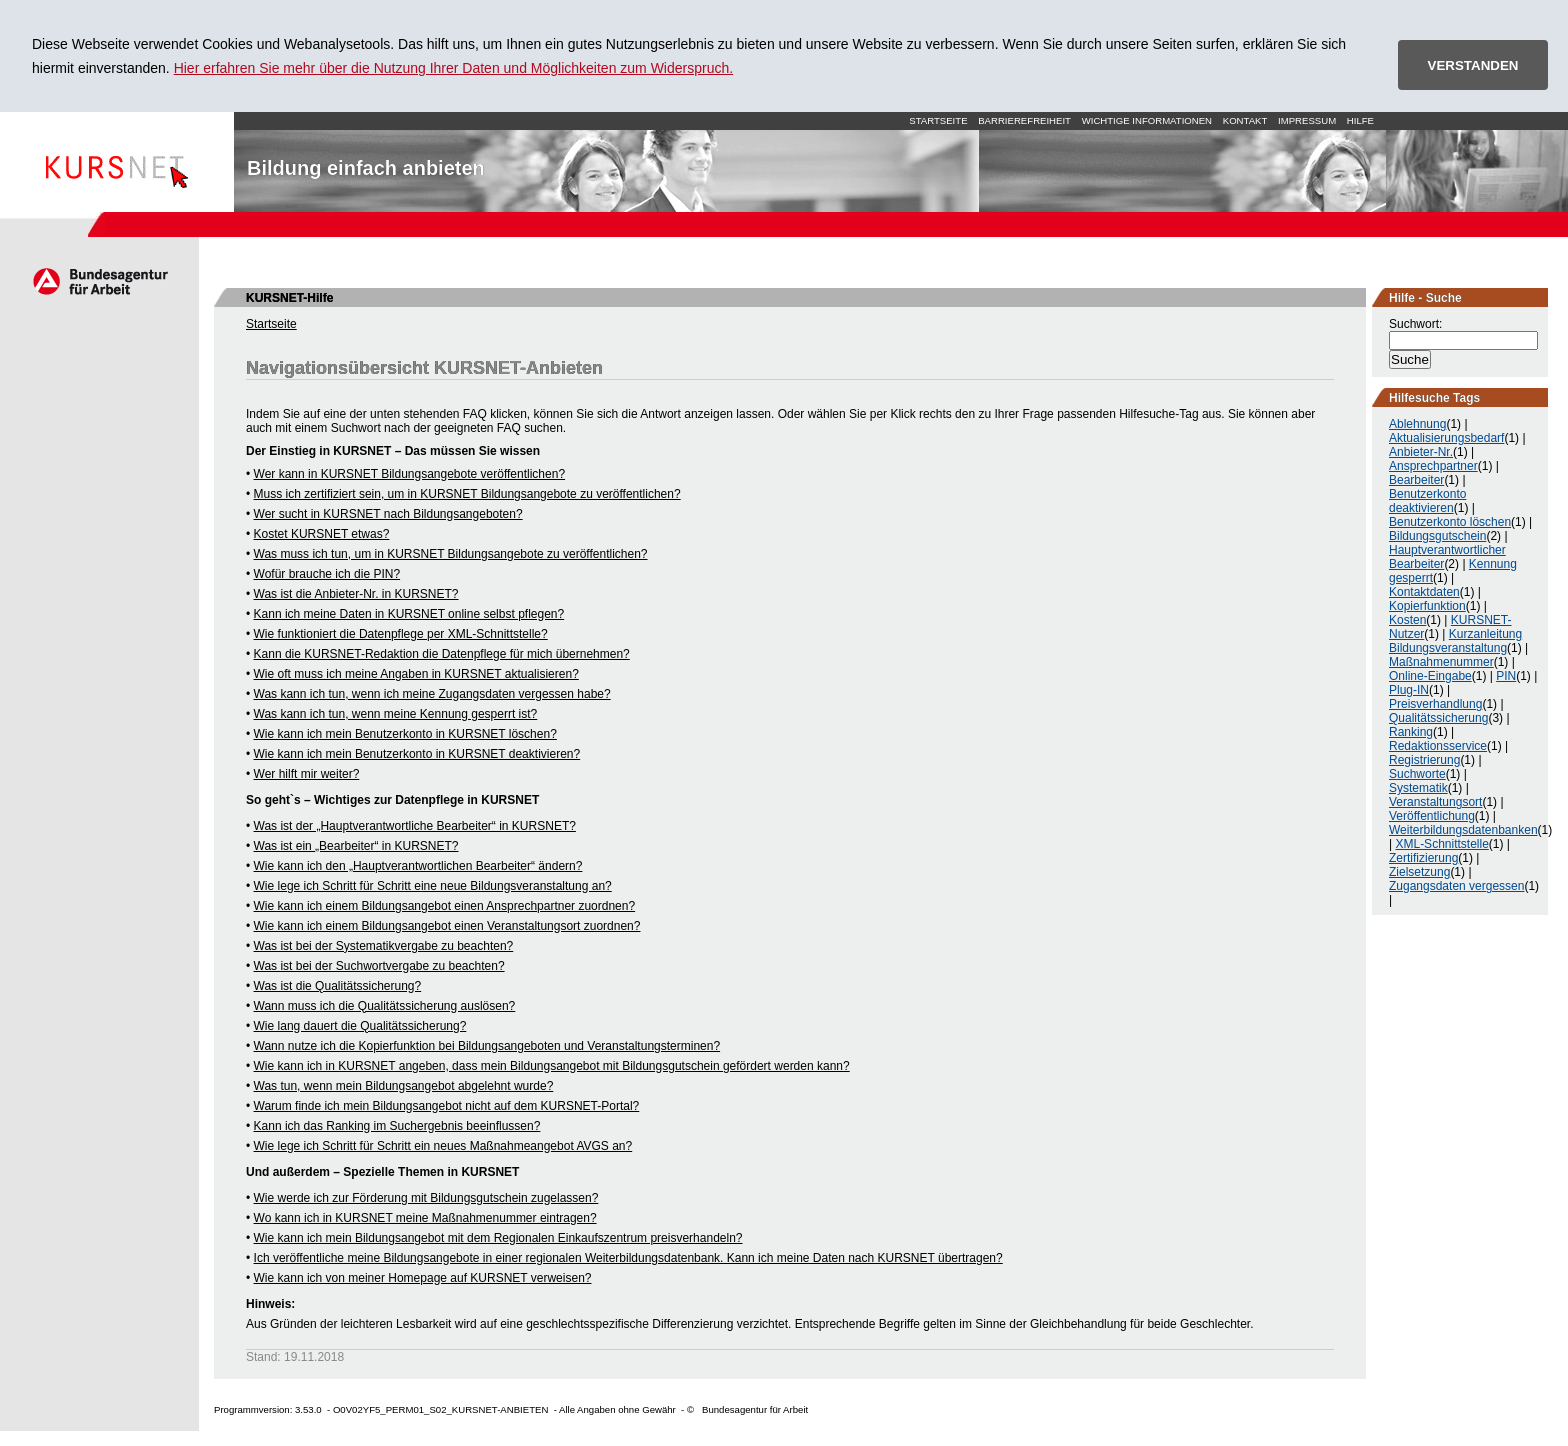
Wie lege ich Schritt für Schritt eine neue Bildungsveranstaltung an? (433, 886)
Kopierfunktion (1427, 606)
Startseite (117, 162)
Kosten (1407, 620)
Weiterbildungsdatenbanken (1463, 830)
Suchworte (1417, 774)
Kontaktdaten (1424, 592)
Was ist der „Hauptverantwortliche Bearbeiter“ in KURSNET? (415, 826)
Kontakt (1245, 120)
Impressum (1307, 120)
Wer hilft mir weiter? (307, 774)
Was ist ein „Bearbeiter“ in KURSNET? (356, 846)
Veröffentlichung (1432, 816)
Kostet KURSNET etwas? (322, 534)
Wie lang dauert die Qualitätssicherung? (360, 1026)
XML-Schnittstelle (1441, 844)
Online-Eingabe (1430, 676)
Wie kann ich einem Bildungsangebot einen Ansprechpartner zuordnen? (445, 906)
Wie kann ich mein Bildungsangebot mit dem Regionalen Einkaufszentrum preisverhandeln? (498, 1238)
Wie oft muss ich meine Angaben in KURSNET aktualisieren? (416, 674)
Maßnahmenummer (1441, 662)
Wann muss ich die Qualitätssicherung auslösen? (385, 1006)
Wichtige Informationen (1147, 120)
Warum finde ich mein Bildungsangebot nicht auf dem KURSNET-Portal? (447, 1106)
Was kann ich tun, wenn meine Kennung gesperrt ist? (396, 714)
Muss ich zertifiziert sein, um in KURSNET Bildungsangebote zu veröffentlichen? (467, 494)
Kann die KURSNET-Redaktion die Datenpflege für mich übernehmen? (442, 654)
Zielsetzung (1419, 872)
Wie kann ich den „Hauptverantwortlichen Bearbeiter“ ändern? (418, 866)
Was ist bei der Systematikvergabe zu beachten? (384, 946)
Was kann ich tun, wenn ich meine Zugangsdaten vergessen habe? (432, 694)
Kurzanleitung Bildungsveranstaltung (1455, 641)
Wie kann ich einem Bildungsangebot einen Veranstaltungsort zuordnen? (447, 926)
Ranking (1411, 732)
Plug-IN (1409, 690)
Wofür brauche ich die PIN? (327, 574)
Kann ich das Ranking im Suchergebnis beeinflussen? (397, 1126)
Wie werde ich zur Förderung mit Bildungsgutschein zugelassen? (426, 1198)
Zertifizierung (1423, 858)
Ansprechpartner (1433, 466)
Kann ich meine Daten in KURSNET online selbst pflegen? (409, 614)
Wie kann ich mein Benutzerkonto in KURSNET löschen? (405, 734)
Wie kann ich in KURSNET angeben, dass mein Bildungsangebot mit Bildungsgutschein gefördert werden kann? (552, 1066)
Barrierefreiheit (1024, 120)
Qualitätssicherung (1438, 718)
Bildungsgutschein (1437, 536)
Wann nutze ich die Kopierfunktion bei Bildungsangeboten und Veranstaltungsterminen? (487, 1046)
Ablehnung (1417, 424)
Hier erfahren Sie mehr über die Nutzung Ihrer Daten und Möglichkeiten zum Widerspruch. (454, 68)
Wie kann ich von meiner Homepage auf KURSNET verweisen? (423, 1278)
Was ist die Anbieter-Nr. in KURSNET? (356, 594)
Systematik (1418, 788)
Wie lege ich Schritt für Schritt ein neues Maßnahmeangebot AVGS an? (443, 1146)
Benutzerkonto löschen (1450, 522)
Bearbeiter (1416, 480)
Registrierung (1424, 760)
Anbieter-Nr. (1421, 452)
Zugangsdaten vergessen (1456, 886)
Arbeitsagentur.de (99, 281)
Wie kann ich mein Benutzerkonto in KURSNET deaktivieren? (417, 754)
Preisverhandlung (1435, 704)
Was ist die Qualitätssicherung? (338, 986)
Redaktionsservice (1438, 746)
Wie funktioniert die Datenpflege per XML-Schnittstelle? (401, 634)
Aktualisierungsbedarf (1446, 438)
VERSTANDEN (1473, 65)
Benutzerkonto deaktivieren (1427, 501)
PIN (1506, 676)
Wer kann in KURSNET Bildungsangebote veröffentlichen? (410, 474)
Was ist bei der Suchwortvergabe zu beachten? (379, 966)
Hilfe (1360, 120)
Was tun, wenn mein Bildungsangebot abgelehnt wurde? (404, 1086)
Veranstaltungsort (1435, 802)
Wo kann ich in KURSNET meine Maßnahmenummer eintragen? (425, 1218)
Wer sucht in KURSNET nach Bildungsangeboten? (388, 514)
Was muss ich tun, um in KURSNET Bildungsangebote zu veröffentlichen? (451, 554)
